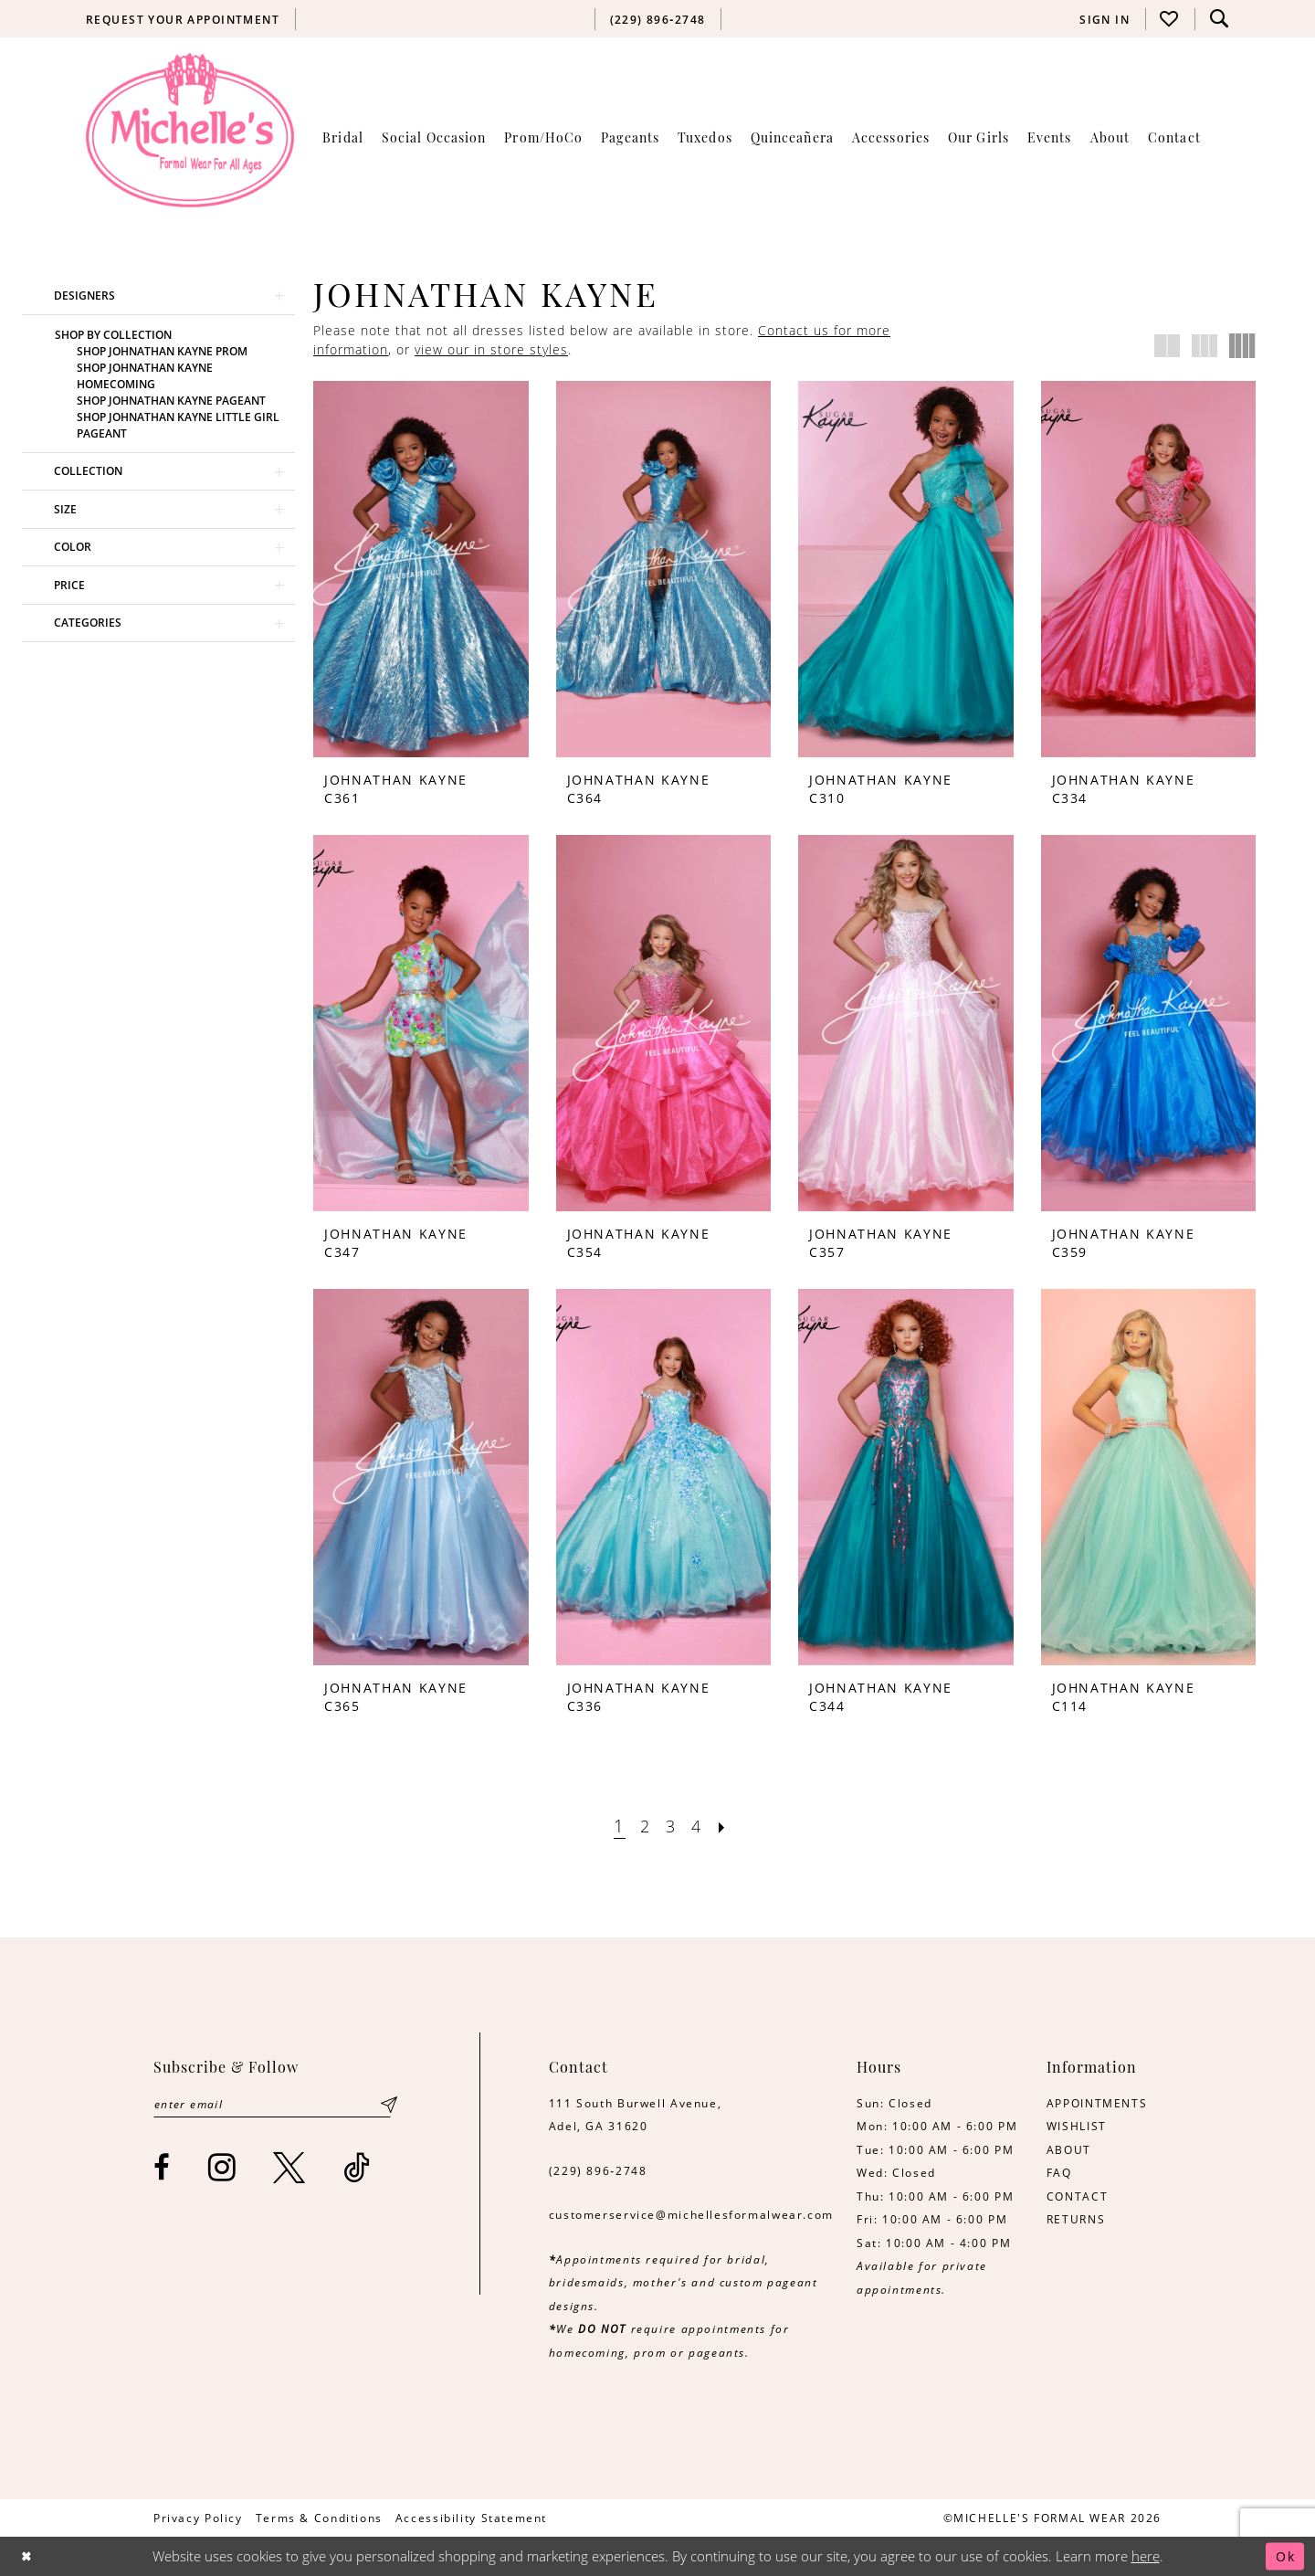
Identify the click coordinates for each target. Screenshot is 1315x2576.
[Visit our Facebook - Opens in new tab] (162, 2168)
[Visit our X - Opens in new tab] (290, 2168)
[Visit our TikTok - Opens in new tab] (357, 2168)
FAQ (1059, 2172)
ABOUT (1069, 2149)
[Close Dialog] (28, 2556)
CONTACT (1077, 2196)
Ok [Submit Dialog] (1284, 2556)
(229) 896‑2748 (598, 2170)
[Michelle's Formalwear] (190, 129)
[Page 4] (698, 1826)
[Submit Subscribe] (389, 2105)
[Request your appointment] (183, 19)
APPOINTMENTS (1097, 2103)
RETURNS (1076, 2219)
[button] (1105, 19)
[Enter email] (274, 2105)
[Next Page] (725, 1826)
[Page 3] (671, 1826)
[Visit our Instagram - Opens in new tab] (222, 2168)
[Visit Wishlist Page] (1169, 18)
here (1145, 2556)
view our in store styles (491, 349)
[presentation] (421, 569)
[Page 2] (644, 1826)
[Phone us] (657, 19)
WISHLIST (1077, 2125)
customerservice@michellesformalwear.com (691, 2214)
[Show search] (1219, 18)
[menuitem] (183, 19)
